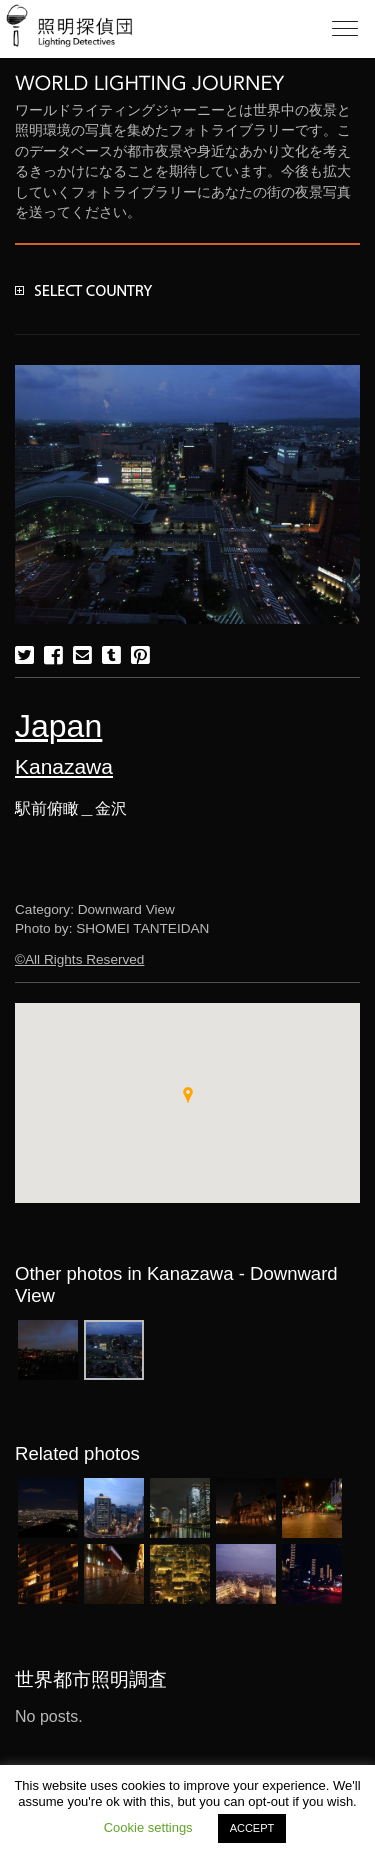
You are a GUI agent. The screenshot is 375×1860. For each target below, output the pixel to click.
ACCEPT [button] (252, 1828)
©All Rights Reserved (79, 959)
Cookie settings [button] (148, 1827)
